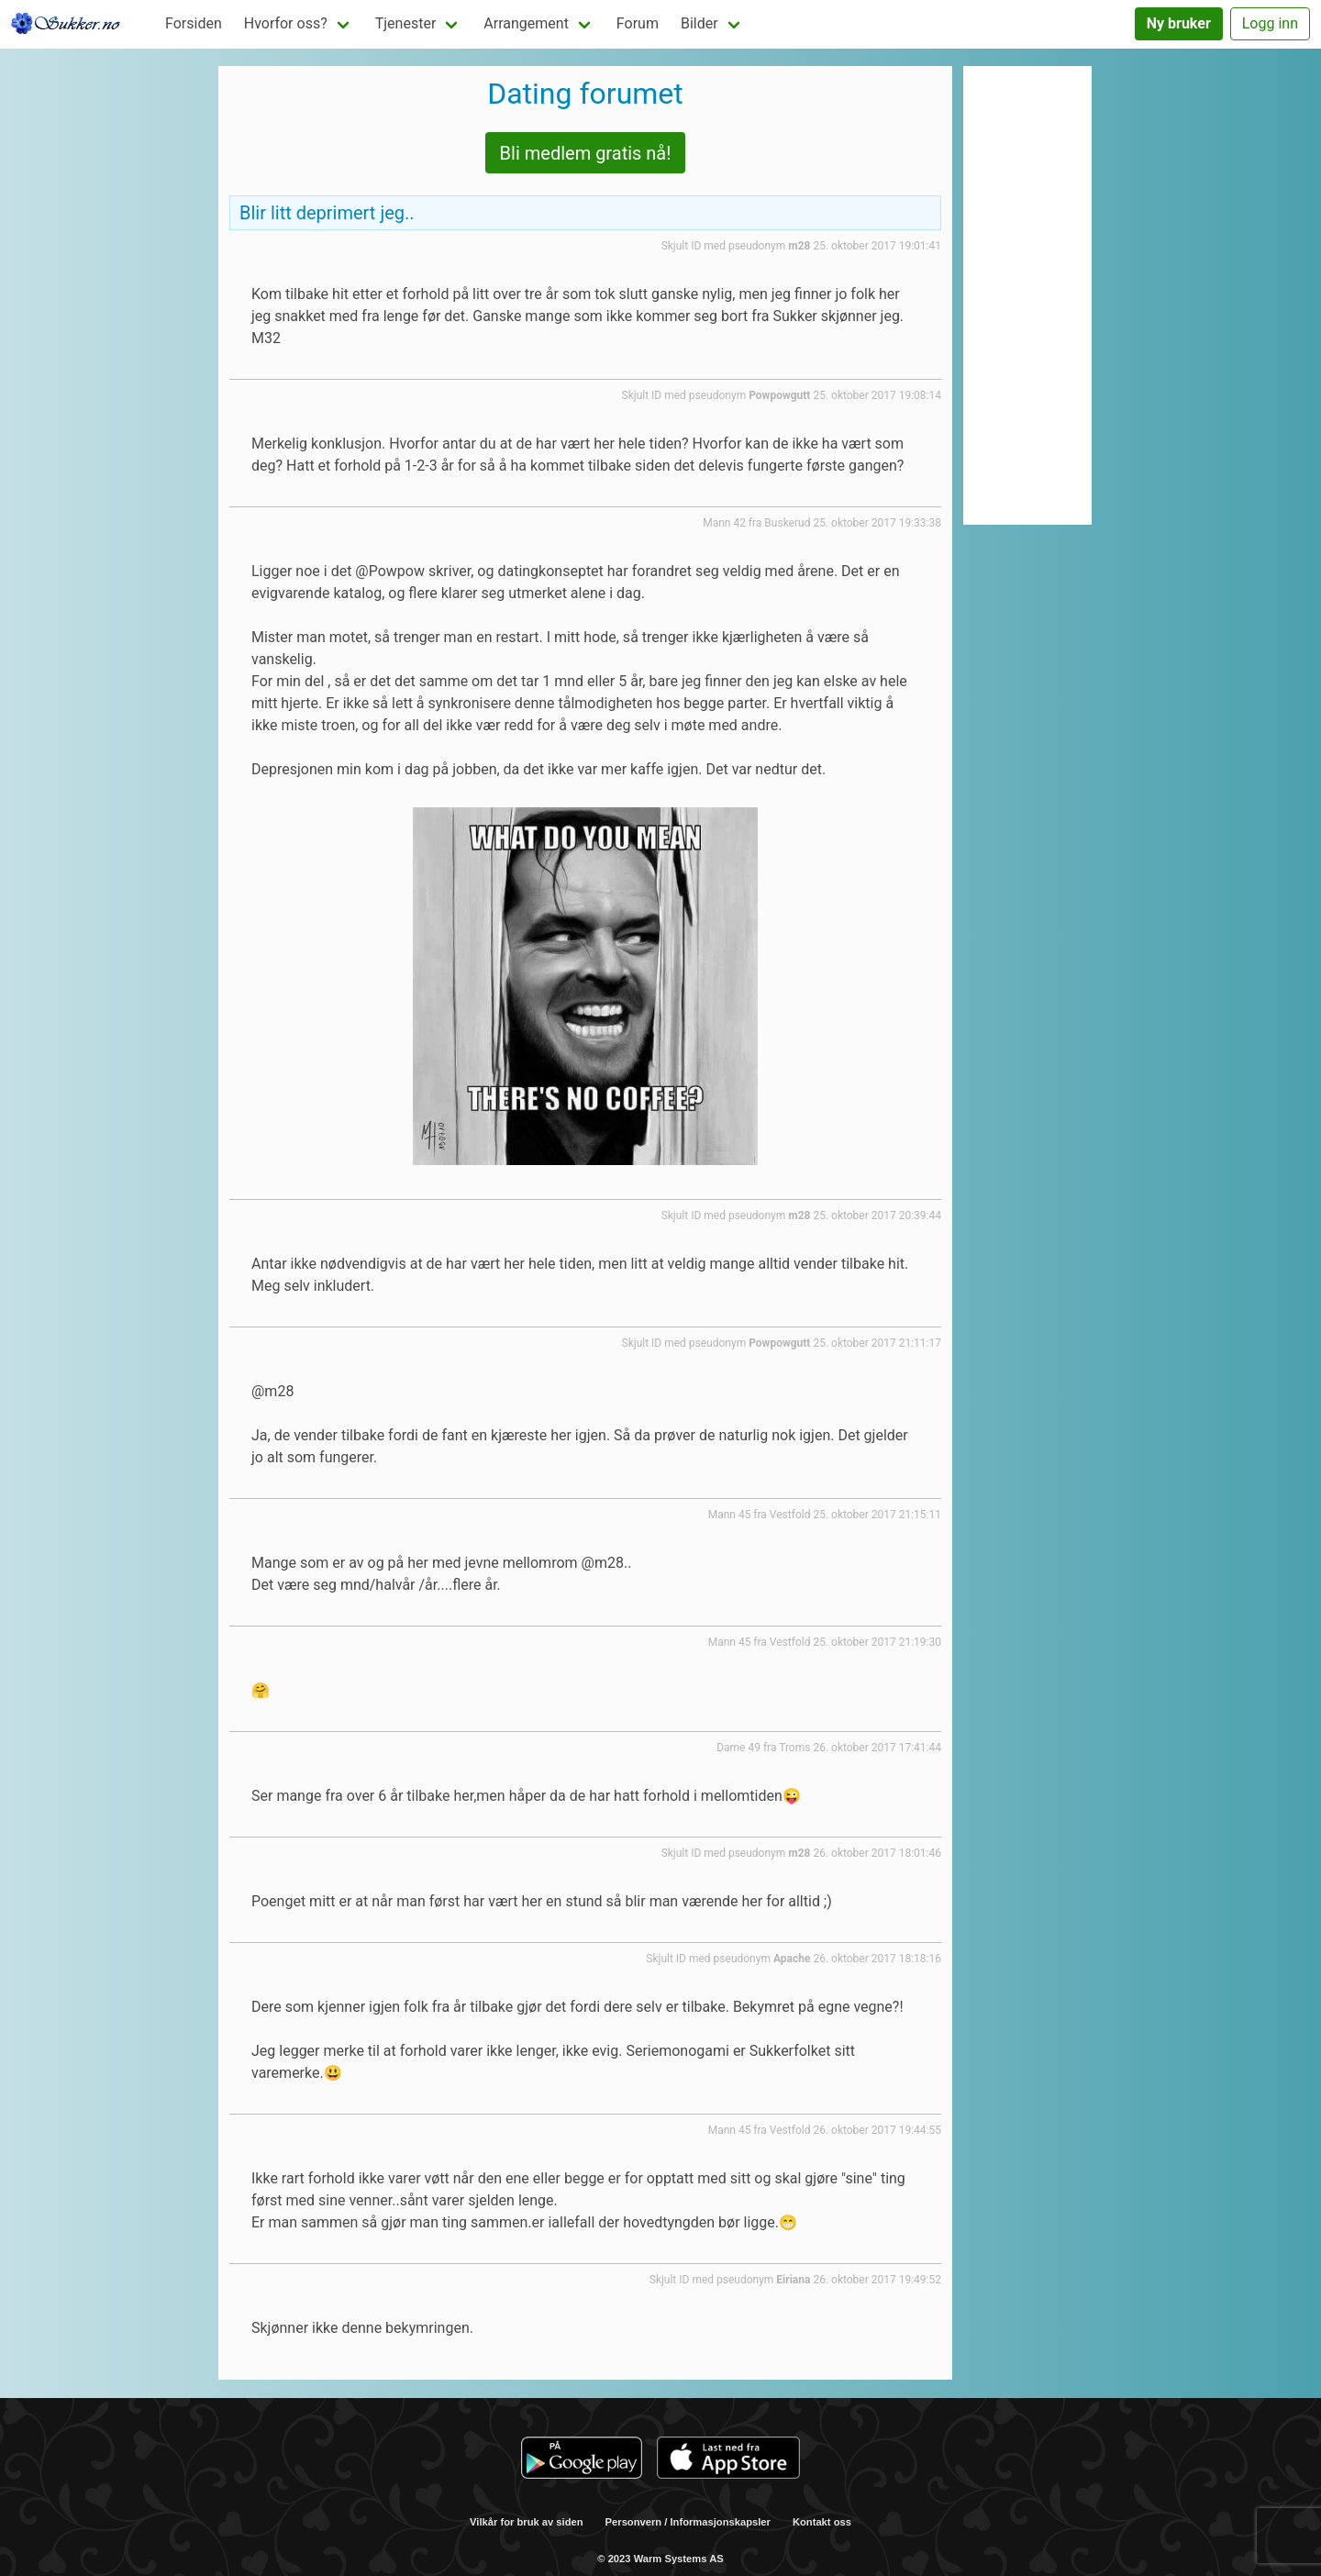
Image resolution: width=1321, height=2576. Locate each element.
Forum (637, 23)
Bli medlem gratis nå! (586, 153)
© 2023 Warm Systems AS (660, 2558)
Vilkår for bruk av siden (526, 2521)
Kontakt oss (822, 2521)
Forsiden (193, 23)
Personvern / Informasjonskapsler (688, 2521)
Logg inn (1270, 23)
